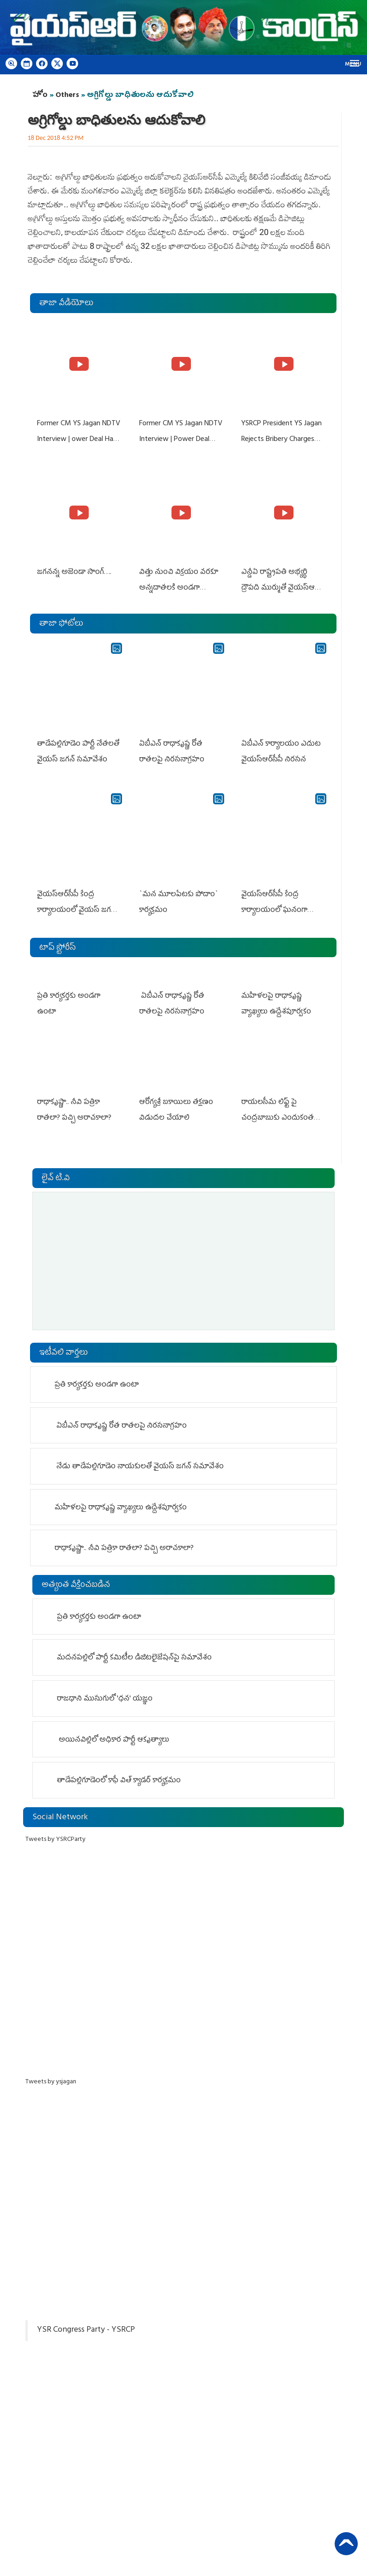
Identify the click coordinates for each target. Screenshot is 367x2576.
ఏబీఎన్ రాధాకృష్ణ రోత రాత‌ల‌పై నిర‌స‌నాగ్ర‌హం (121, 1421)
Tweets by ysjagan (50, 2077)
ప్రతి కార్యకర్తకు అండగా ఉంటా (79, 991)
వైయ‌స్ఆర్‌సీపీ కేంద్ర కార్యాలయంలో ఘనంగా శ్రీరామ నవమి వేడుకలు (274, 906)
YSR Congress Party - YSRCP (86, 2325)
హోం (40, 96)
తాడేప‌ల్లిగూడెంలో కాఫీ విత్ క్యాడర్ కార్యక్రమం (120, 1776)
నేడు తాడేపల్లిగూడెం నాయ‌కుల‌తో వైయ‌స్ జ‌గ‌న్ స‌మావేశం (139, 1462)
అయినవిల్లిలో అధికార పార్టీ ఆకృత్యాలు (113, 1735)
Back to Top (346, 2541)
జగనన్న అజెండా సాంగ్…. (74, 571)
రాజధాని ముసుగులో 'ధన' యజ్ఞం (105, 1694)
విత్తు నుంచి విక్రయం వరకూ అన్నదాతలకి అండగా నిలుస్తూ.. (178, 586)
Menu (353, 65)
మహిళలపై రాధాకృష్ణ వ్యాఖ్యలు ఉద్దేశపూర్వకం (121, 1503)
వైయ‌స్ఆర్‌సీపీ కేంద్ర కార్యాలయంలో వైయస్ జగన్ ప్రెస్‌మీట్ (76, 906)
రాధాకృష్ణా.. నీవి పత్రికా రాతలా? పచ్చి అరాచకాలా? (124, 1544)
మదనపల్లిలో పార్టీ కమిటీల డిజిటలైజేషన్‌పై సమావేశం (135, 1653)
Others (67, 96)
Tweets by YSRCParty (55, 1834)
